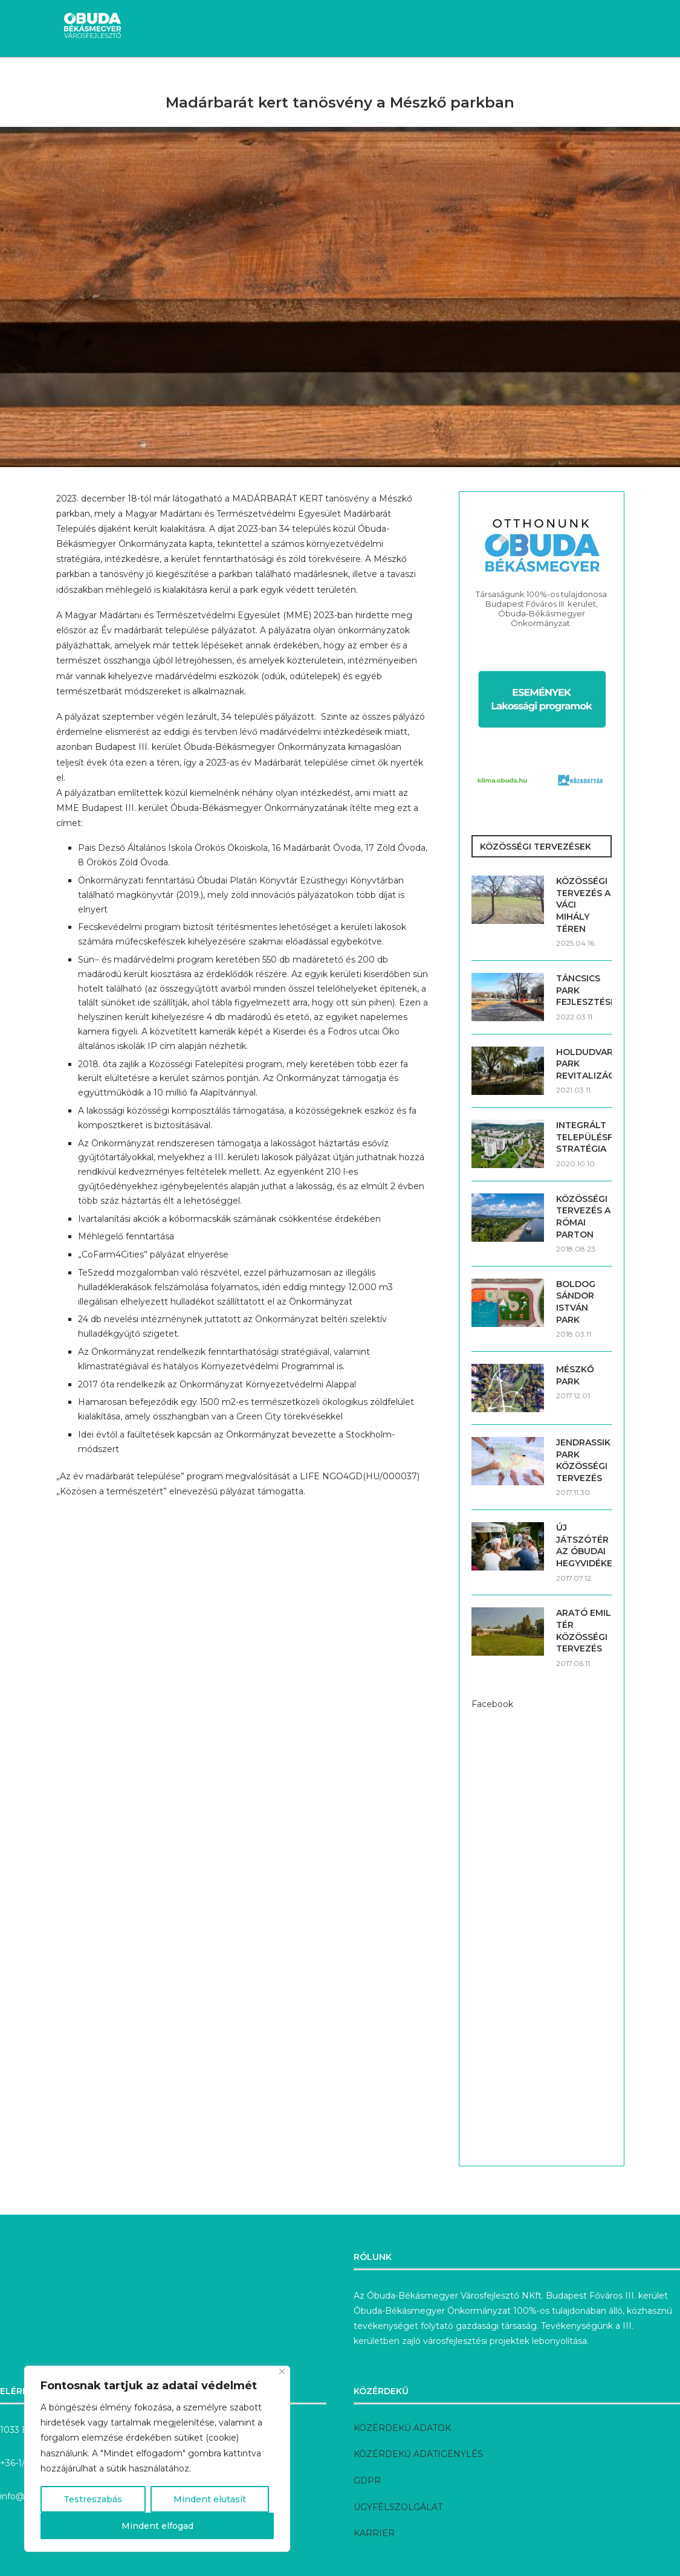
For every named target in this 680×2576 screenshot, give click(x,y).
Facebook (492, 1704)
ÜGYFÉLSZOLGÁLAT (398, 2507)
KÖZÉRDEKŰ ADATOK (402, 2428)
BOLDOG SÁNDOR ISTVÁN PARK (575, 1302)
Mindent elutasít (209, 2499)
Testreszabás (92, 2499)
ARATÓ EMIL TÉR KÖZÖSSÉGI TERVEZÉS (583, 1630)
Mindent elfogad (157, 2525)
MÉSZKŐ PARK (575, 1375)
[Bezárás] (282, 2371)
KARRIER (374, 2533)
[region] (157, 2459)
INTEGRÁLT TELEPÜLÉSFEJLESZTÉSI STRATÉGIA (583, 1137)
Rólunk (580, 79)
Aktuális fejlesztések (175, 79)
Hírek (91, 79)
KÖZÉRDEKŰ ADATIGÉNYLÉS (418, 2453)
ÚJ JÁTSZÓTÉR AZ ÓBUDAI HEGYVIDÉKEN (583, 1545)
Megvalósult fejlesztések (309, 79)
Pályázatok (517, 79)
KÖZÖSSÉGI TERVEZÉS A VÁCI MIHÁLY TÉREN (583, 905)
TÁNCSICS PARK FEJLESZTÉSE (583, 990)
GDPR (367, 2480)
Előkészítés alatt (431, 79)
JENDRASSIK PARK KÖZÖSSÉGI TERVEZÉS (583, 1460)
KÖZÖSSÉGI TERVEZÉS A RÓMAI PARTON (583, 1216)
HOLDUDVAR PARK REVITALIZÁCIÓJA (583, 1064)
